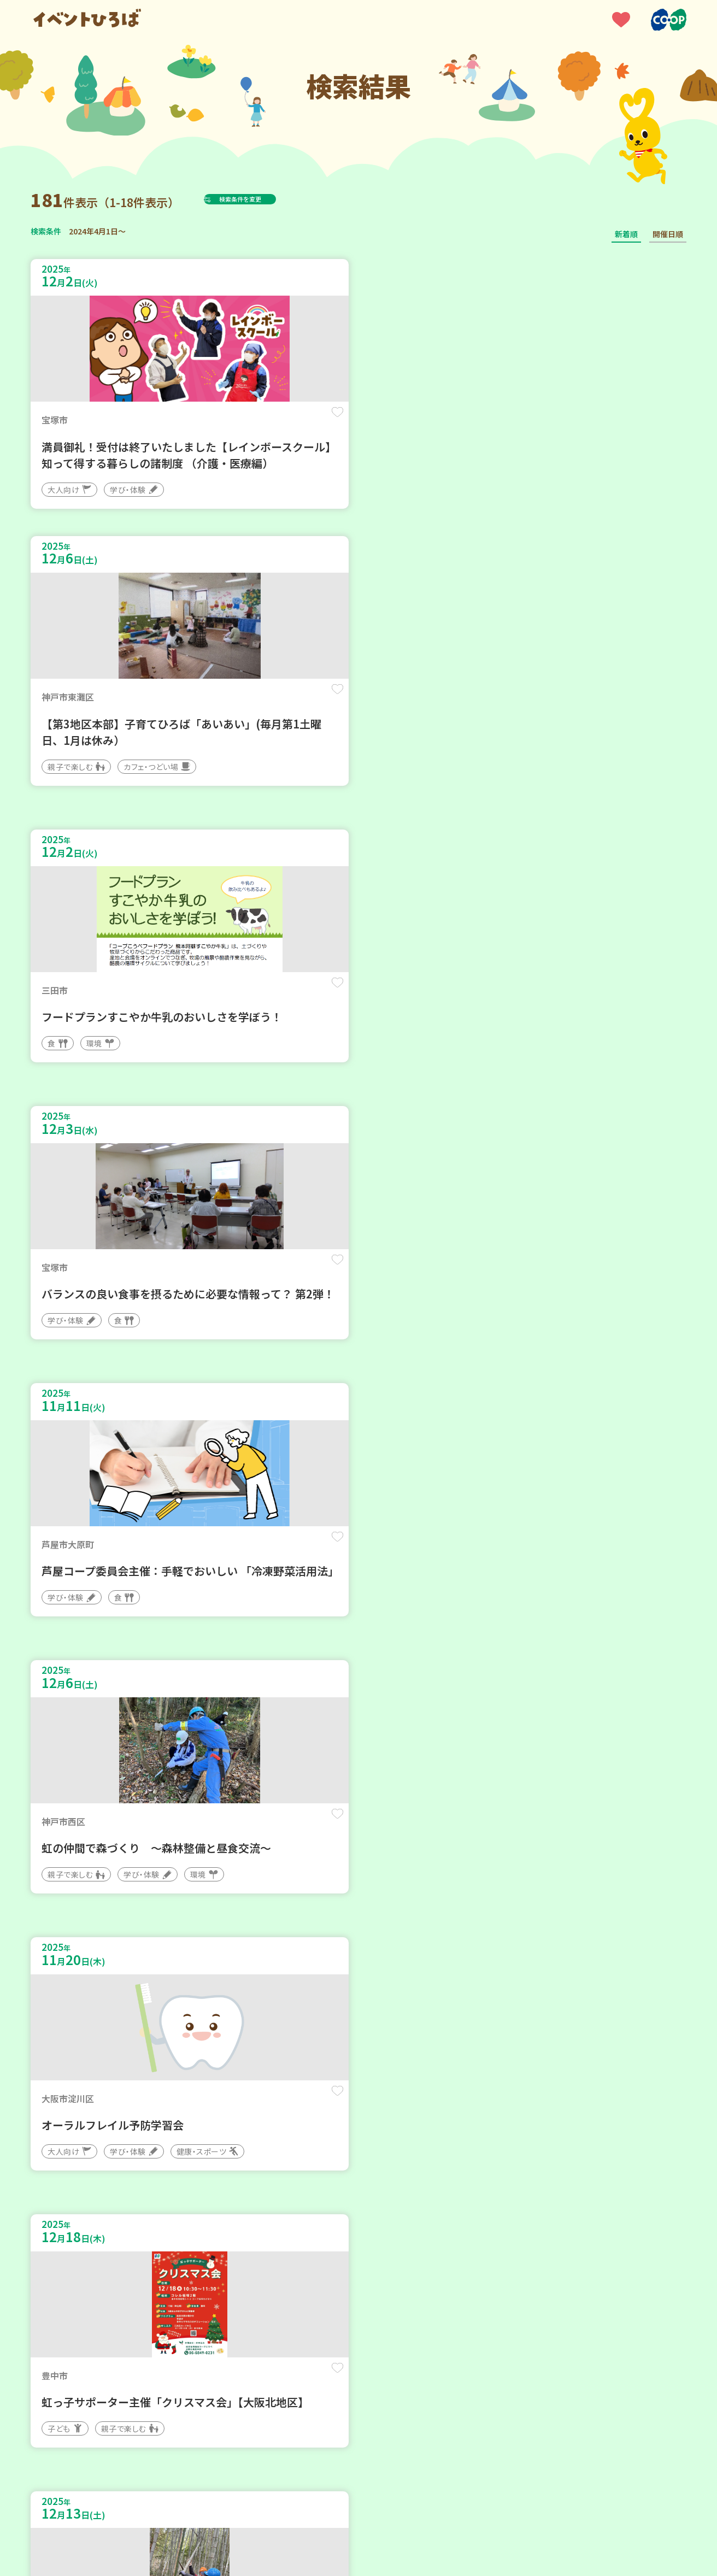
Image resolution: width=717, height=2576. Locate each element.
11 (395, 2247)
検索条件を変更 (267, 198)
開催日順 (668, 233)
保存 (212, 421)
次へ (424, 2247)
